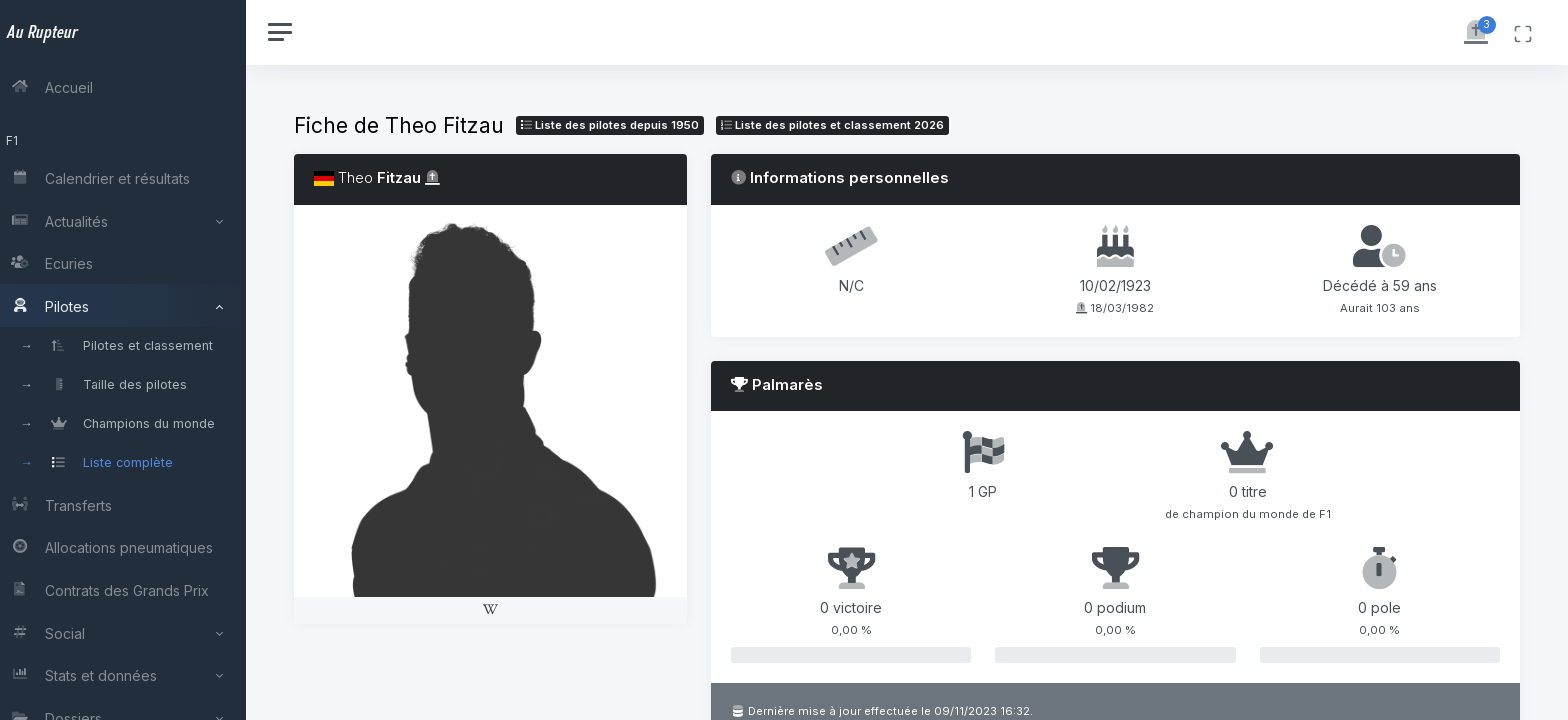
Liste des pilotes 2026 (850, 125)
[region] (132, 360)
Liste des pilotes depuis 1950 (628, 125)
